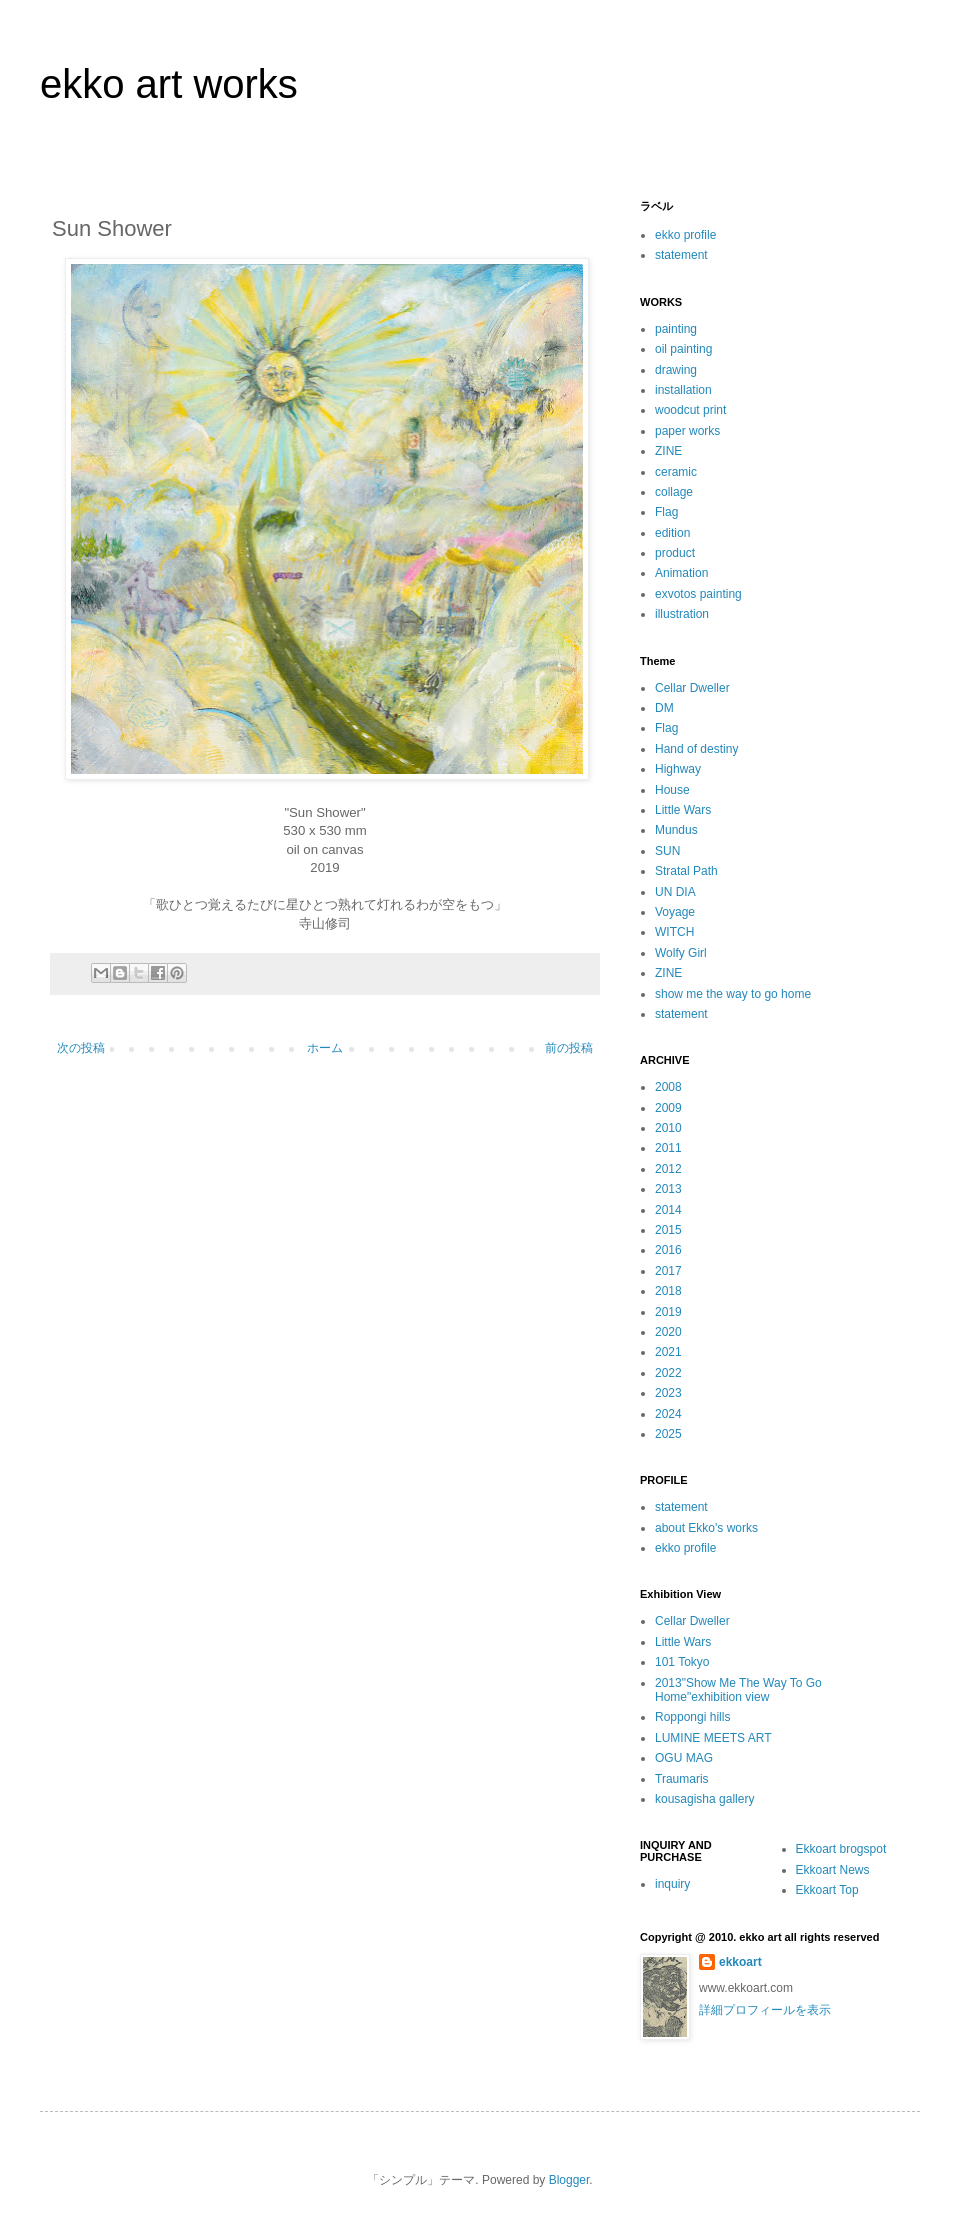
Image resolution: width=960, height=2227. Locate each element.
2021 (668, 1352)
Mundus (676, 830)
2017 (668, 1271)
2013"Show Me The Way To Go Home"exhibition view (738, 1690)
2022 (668, 1373)
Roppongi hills (692, 1717)
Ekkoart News (833, 1870)
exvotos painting (698, 594)
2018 (668, 1291)
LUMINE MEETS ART (713, 1738)
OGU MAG (684, 1758)
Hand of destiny (696, 749)
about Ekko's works (706, 1528)
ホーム (325, 1048)
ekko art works (169, 84)
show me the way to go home (733, 994)
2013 (668, 1189)
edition (672, 533)
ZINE (668, 451)
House (672, 790)
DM (664, 708)
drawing (676, 370)
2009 (668, 1108)
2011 (668, 1148)
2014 (668, 1210)
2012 (668, 1169)
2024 (668, 1414)
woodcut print (690, 410)
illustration (682, 614)
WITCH (674, 932)
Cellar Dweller (692, 688)
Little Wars (683, 810)
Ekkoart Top (827, 1890)
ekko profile (685, 235)
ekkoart (740, 1962)
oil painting (683, 349)
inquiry (672, 1884)
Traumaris (682, 1779)
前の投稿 (569, 1048)
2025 (668, 1434)
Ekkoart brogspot (841, 1849)
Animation (681, 573)
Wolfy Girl (681, 953)
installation (683, 390)
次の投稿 (81, 1048)
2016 (668, 1250)
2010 (668, 1128)
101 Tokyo (682, 1662)
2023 (668, 1393)
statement (681, 255)
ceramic (676, 472)
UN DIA (675, 892)
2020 (668, 1332)
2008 (668, 1087)
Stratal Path (686, 871)
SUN (667, 851)
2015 (668, 1230)
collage (674, 492)
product (675, 553)
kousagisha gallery (704, 1799)
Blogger (569, 2180)
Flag (666, 512)
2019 (668, 1312)
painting (676, 329)
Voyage (675, 912)
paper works (687, 431)
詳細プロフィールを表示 (765, 2010)
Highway (678, 769)
